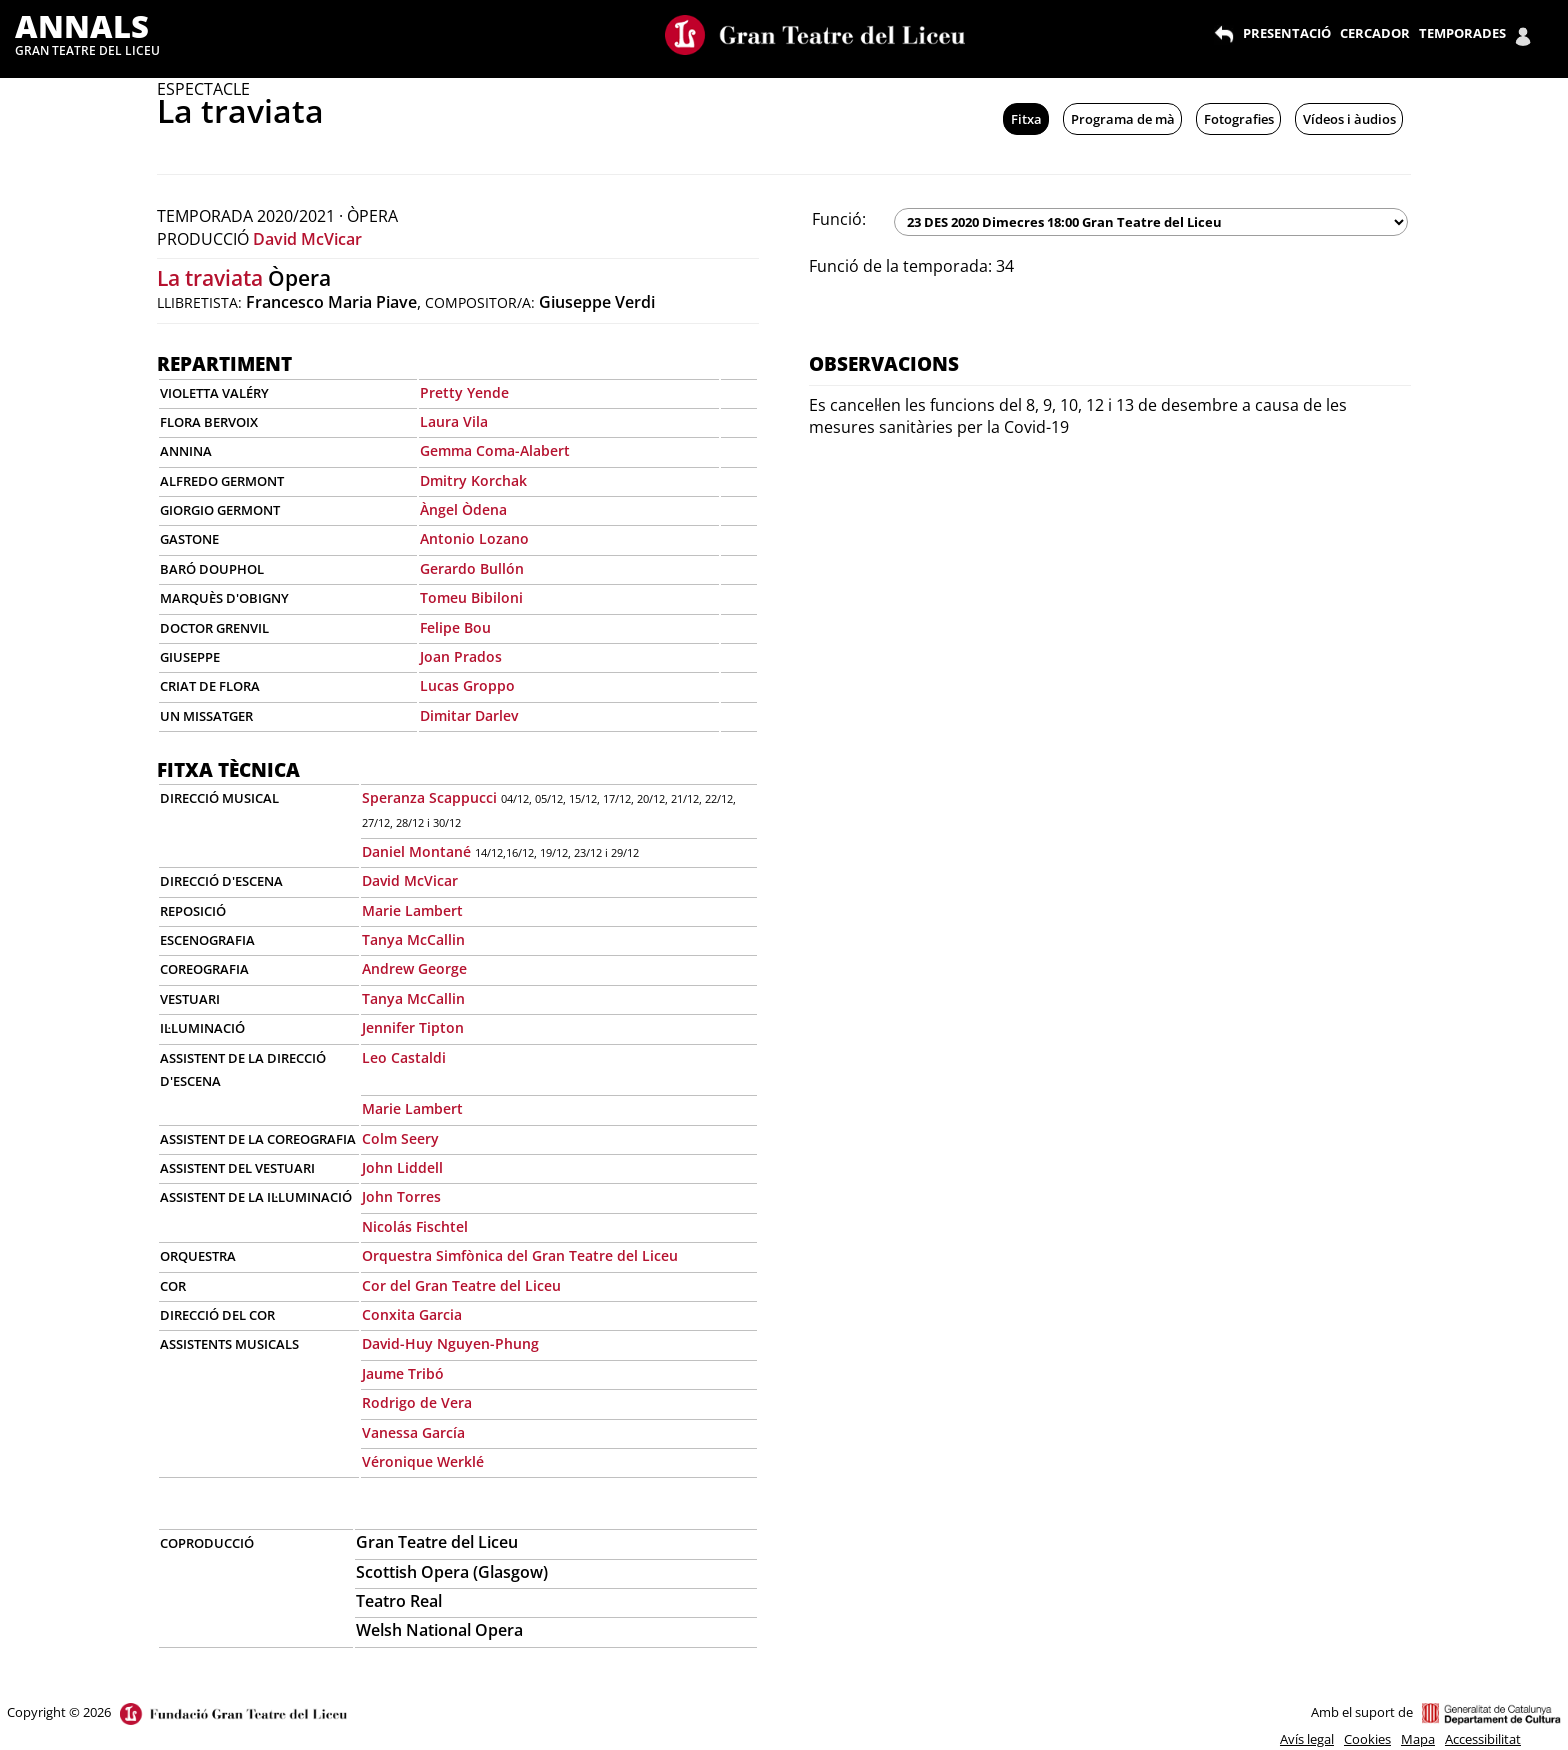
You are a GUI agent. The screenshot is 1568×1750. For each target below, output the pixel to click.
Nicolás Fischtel (415, 1226)
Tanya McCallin (413, 939)
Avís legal (1307, 1739)
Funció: (839, 219)
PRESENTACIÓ (1287, 33)
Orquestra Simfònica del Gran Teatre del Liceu (520, 1255)
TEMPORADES (1462, 33)
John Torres (401, 1196)
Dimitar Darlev (469, 715)
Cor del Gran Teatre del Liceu (461, 1285)
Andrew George (414, 968)
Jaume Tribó (403, 1373)
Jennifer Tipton (413, 1027)
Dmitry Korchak (473, 480)
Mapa (1418, 1739)
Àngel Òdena (463, 509)
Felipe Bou (455, 627)
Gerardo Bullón (472, 568)
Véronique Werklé (423, 1461)
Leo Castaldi (404, 1057)
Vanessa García (413, 1432)
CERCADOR (1375, 33)
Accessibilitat (1483, 1739)
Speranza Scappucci (429, 797)
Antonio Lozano (474, 538)
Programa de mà (1123, 119)
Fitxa (1026, 119)
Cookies (1367, 1739)
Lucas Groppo (467, 685)
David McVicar (307, 239)
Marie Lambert (412, 910)
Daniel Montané (416, 851)
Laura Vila (454, 421)
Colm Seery (400, 1138)
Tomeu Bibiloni (471, 597)
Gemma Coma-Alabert (495, 450)
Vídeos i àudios (1349, 119)
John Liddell (402, 1167)
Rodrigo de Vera (417, 1402)
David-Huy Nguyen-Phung (450, 1343)
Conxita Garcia (412, 1314)
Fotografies (1239, 119)
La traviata (210, 278)
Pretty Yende (464, 392)
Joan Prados (461, 656)
